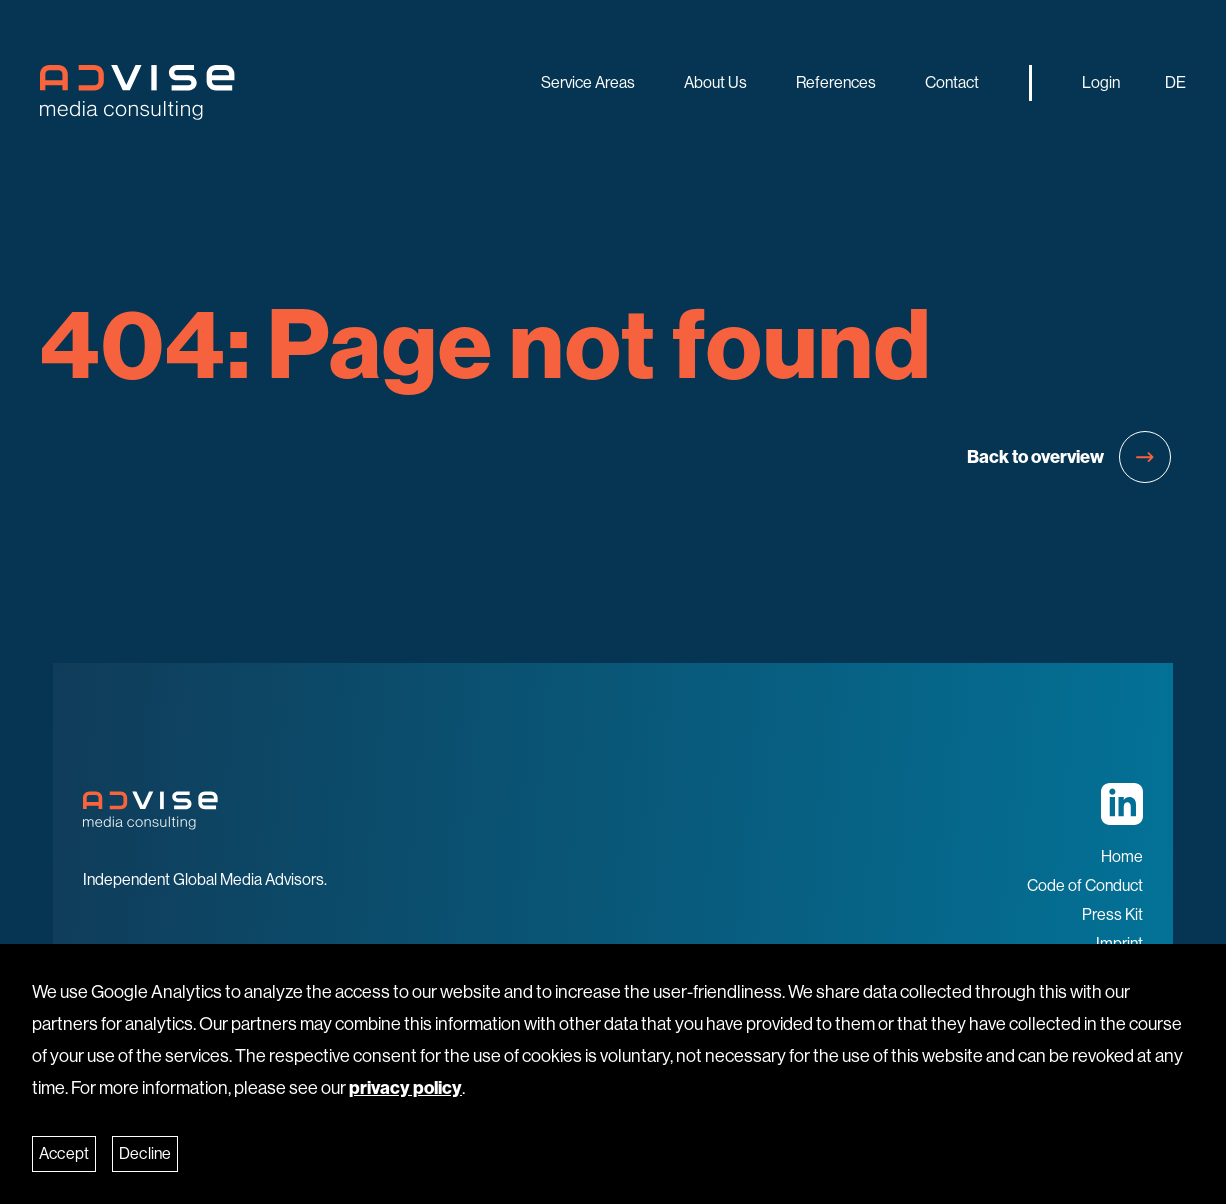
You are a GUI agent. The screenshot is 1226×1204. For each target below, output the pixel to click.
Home (1122, 856)
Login (1101, 82)
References (836, 82)
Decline (145, 1153)
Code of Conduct (1085, 885)
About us (715, 82)
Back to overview (1069, 457)
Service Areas (588, 82)
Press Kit (1112, 914)
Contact (952, 82)
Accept (64, 1153)
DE (1175, 82)
